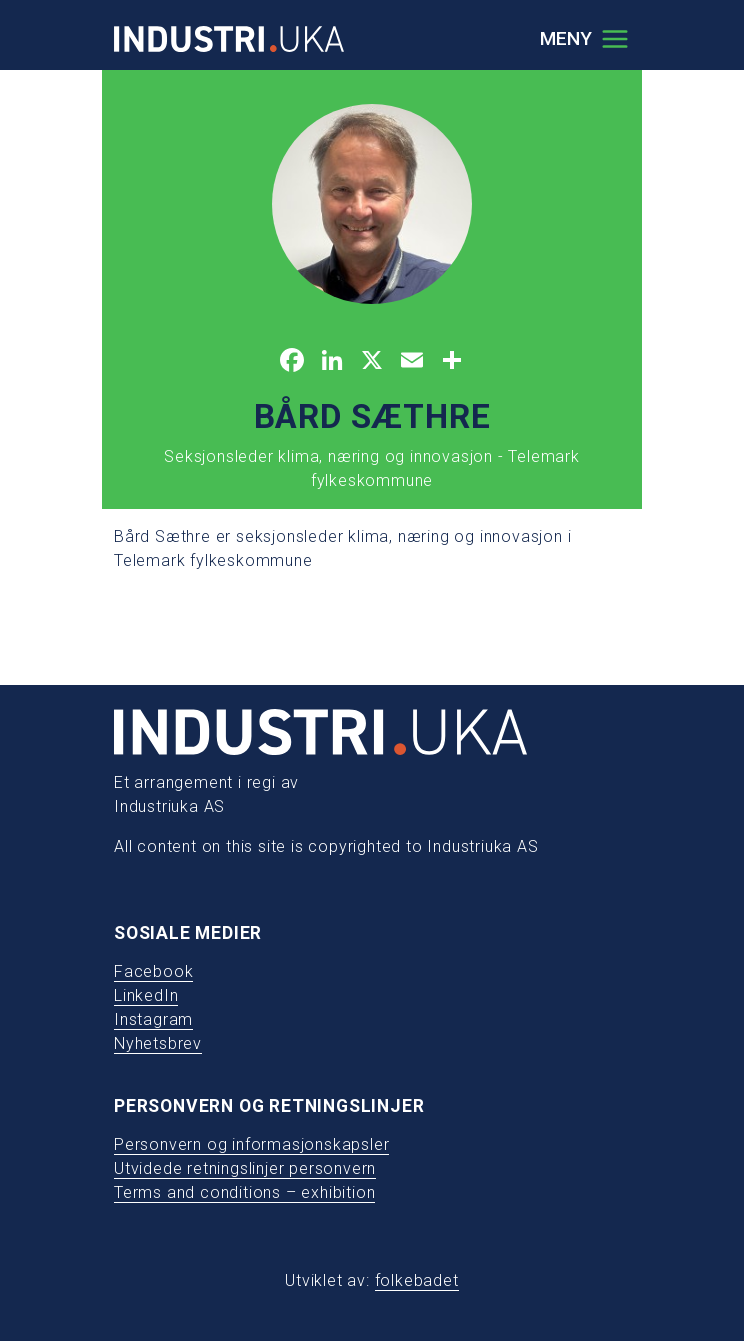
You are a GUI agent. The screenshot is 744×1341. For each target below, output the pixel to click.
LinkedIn (146, 995)
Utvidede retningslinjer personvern (245, 1168)
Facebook (153, 971)
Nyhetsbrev (158, 1043)
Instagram (153, 1019)
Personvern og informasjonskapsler (251, 1144)
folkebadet (417, 1280)
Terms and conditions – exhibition (244, 1192)
